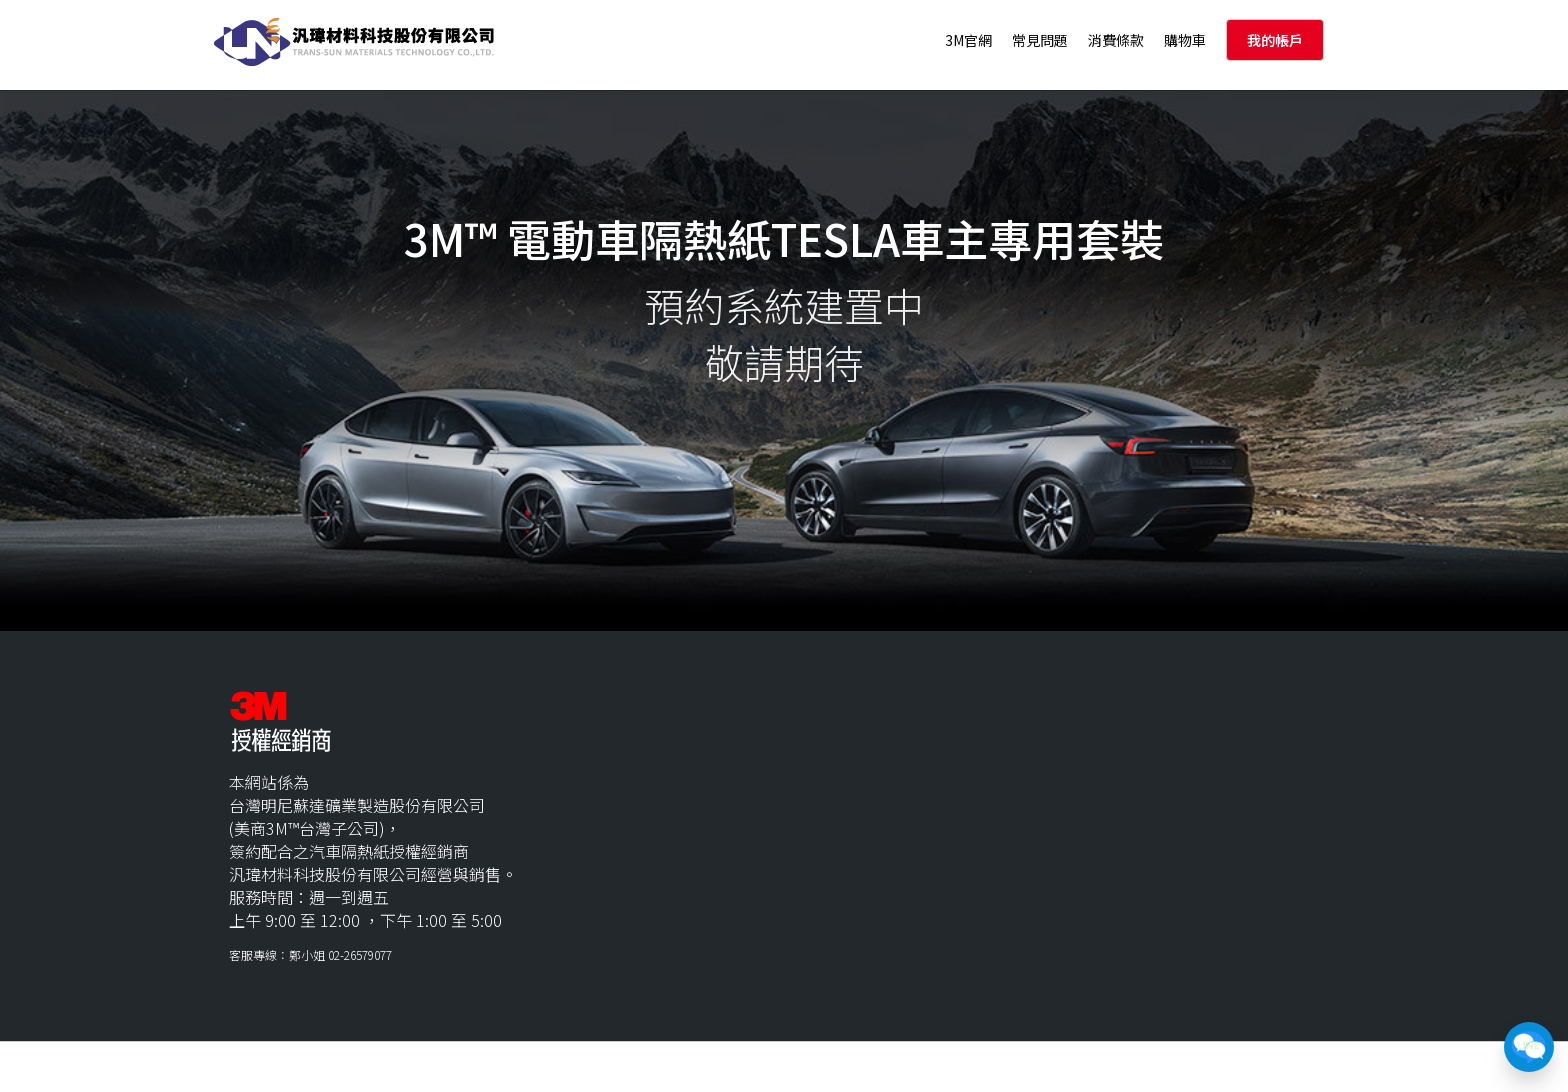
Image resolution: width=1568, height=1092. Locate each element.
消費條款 (1116, 40)
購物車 (1185, 40)
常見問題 (1040, 40)
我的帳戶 (1275, 40)
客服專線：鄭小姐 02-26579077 (310, 954)
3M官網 (968, 40)
